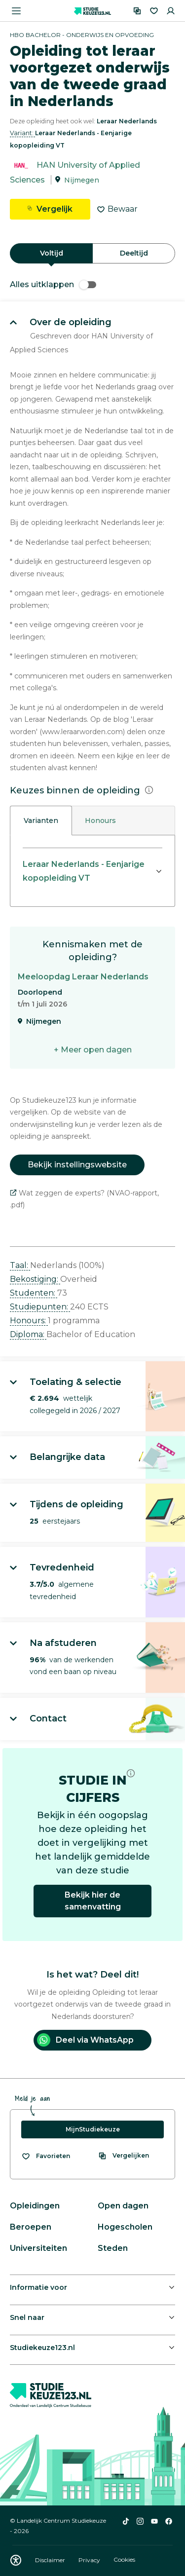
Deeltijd (134, 253)
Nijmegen (81, 180)
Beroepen (30, 2227)
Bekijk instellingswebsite (77, 1164)
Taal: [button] (20, 1265)
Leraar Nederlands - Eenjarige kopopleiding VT (84, 871)
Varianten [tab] (41, 820)
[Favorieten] (154, 10)
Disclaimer (51, 2560)
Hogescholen (125, 2227)
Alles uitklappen (53, 284)
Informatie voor (38, 2287)
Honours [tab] (100, 820)
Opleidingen (35, 2205)
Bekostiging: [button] (35, 1279)
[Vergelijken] (137, 10)
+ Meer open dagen (93, 1049)
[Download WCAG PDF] (16, 2560)
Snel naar (27, 2317)
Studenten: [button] (33, 1293)
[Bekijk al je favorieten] (45, 2156)
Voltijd (51, 253)
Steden (113, 2248)
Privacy (90, 2560)
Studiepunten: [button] (40, 1306)
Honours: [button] (29, 1320)
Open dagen (123, 2205)
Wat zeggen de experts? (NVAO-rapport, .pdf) (84, 1199)
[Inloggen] (170, 10)
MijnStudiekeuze (93, 2129)
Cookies (124, 2560)
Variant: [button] (22, 133)
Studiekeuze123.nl (42, 2347)
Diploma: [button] (28, 1334)
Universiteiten (38, 2248)
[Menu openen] (16, 10)
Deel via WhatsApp (85, 2040)
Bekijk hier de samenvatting (93, 1900)
